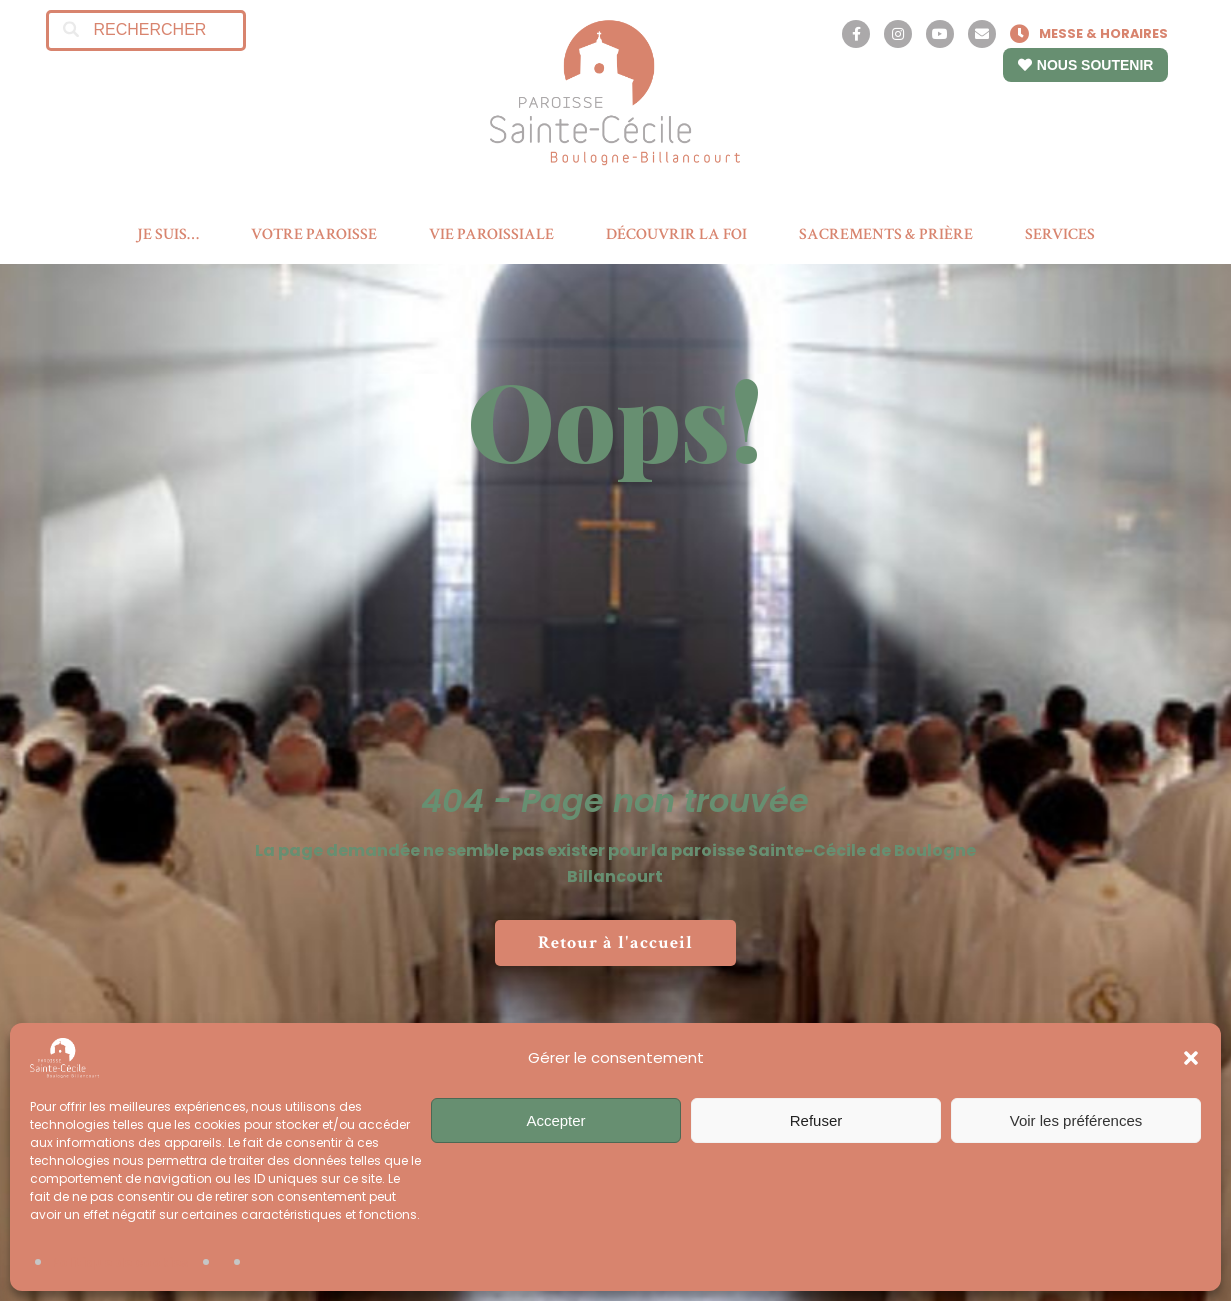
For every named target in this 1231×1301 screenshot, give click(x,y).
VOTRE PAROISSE (314, 234)
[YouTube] (940, 34)
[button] (1191, 1058)
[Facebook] (856, 34)
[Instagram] (898, 34)
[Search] (71, 30)
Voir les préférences (1076, 1120)
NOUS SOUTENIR (1086, 65)
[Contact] (982, 34)
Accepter (555, 1120)
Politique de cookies (119, 1262)
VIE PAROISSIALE (491, 234)
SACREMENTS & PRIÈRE (886, 234)
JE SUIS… (168, 234)
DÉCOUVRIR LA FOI (676, 234)
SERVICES (1060, 234)
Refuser (816, 1120)
